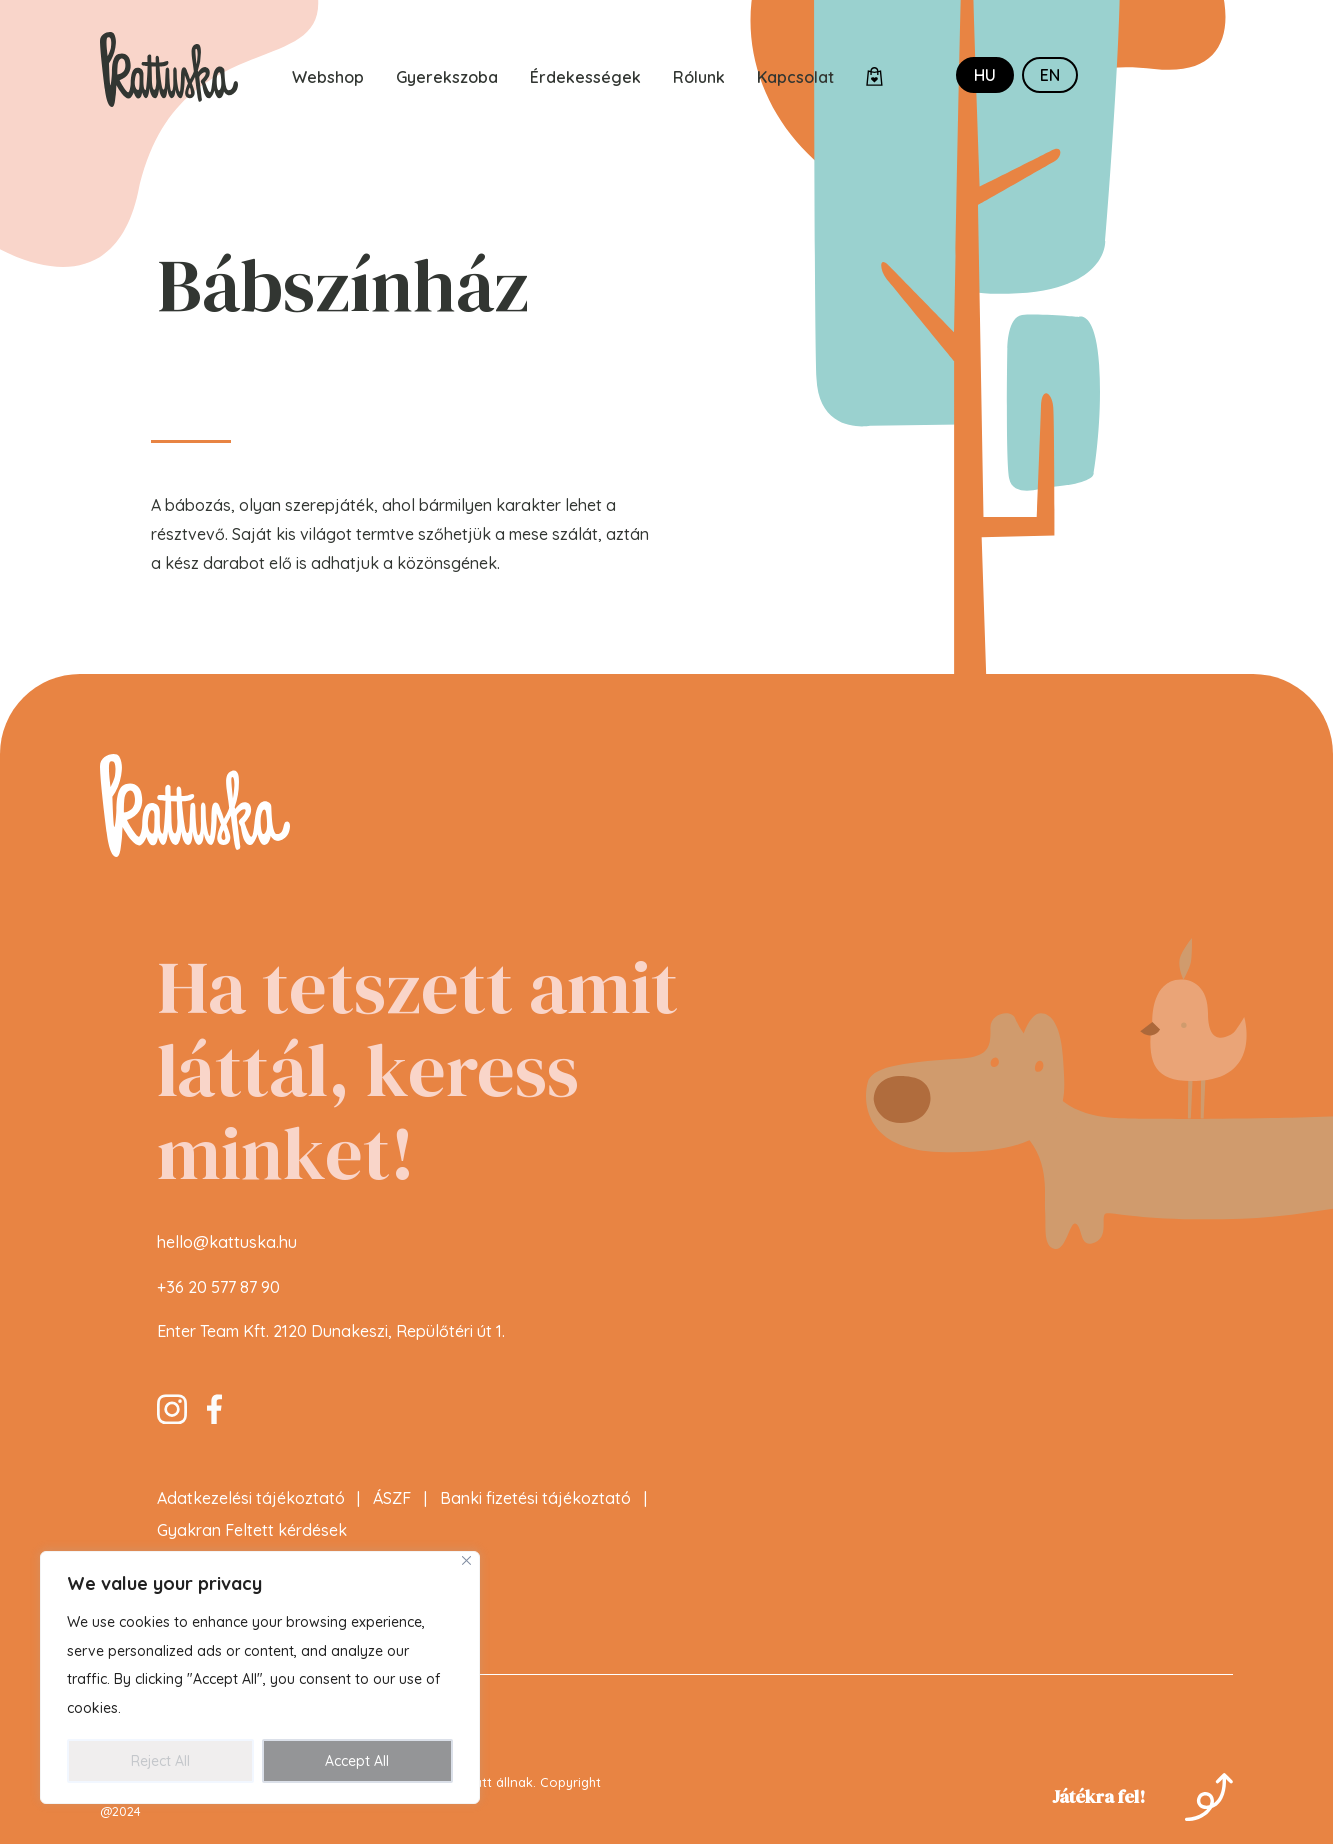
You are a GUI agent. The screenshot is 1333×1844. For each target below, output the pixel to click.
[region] (260, 1677)
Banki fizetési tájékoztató (535, 1508)
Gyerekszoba (447, 77)
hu (985, 75)
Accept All (357, 1761)
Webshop (328, 77)
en (1050, 75)
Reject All (160, 1761)
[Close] (466, 1560)
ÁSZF (392, 1508)
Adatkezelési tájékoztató (251, 1508)
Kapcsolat (795, 77)
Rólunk (699, 77)
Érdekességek (585, 77)
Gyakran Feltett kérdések (252, 1540)
